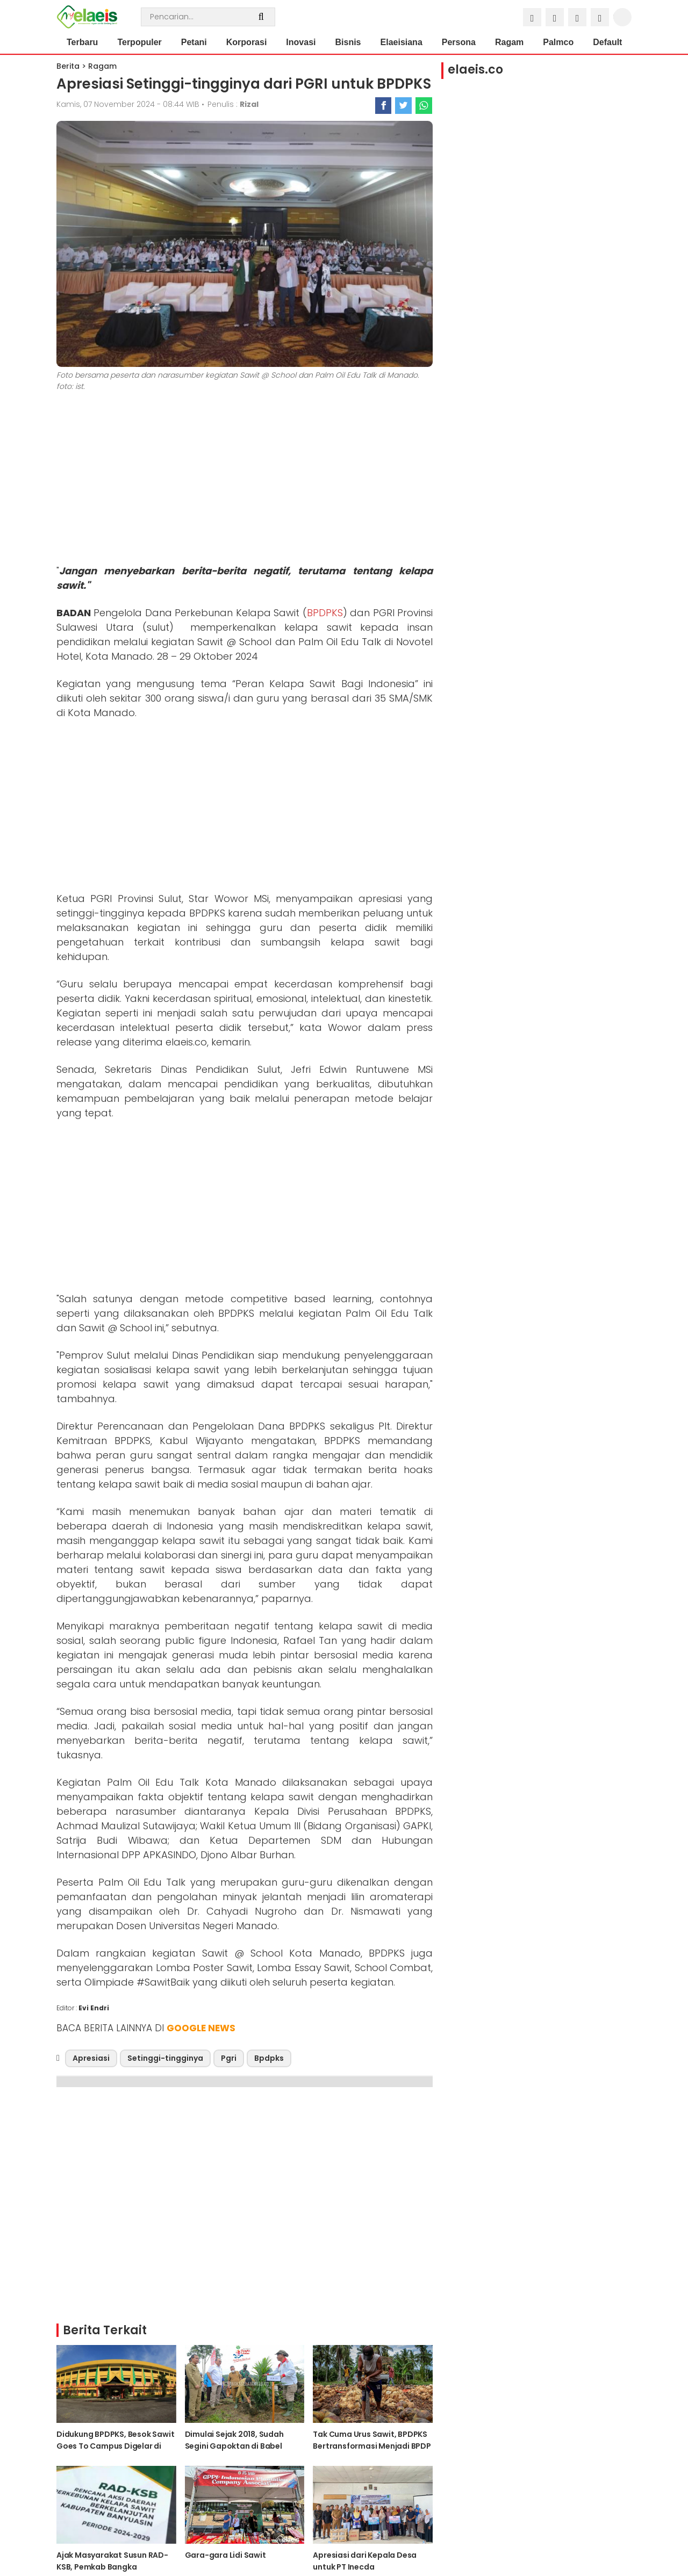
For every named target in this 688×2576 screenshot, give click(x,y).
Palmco (558, 42)
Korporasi (246, 42)
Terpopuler (139, 42)
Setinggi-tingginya (165, 2058)
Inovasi (301, 42)
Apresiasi (91, 2058)
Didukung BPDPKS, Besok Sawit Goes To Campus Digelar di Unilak (115, 2446)
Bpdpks (269, 2058)
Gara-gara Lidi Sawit (225, 2555)
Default (607, 42)
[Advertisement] (244, 480)
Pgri (228, 2058)
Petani (194, 42)
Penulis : (233, 104)
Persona (459, 42)
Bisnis (348, 42)
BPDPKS (325, 612)
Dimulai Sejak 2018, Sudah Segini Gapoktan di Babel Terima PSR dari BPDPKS (234, 2446)
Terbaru (82, 42)
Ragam (509, 42)
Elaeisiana (401, 42)
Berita (68, 66)
